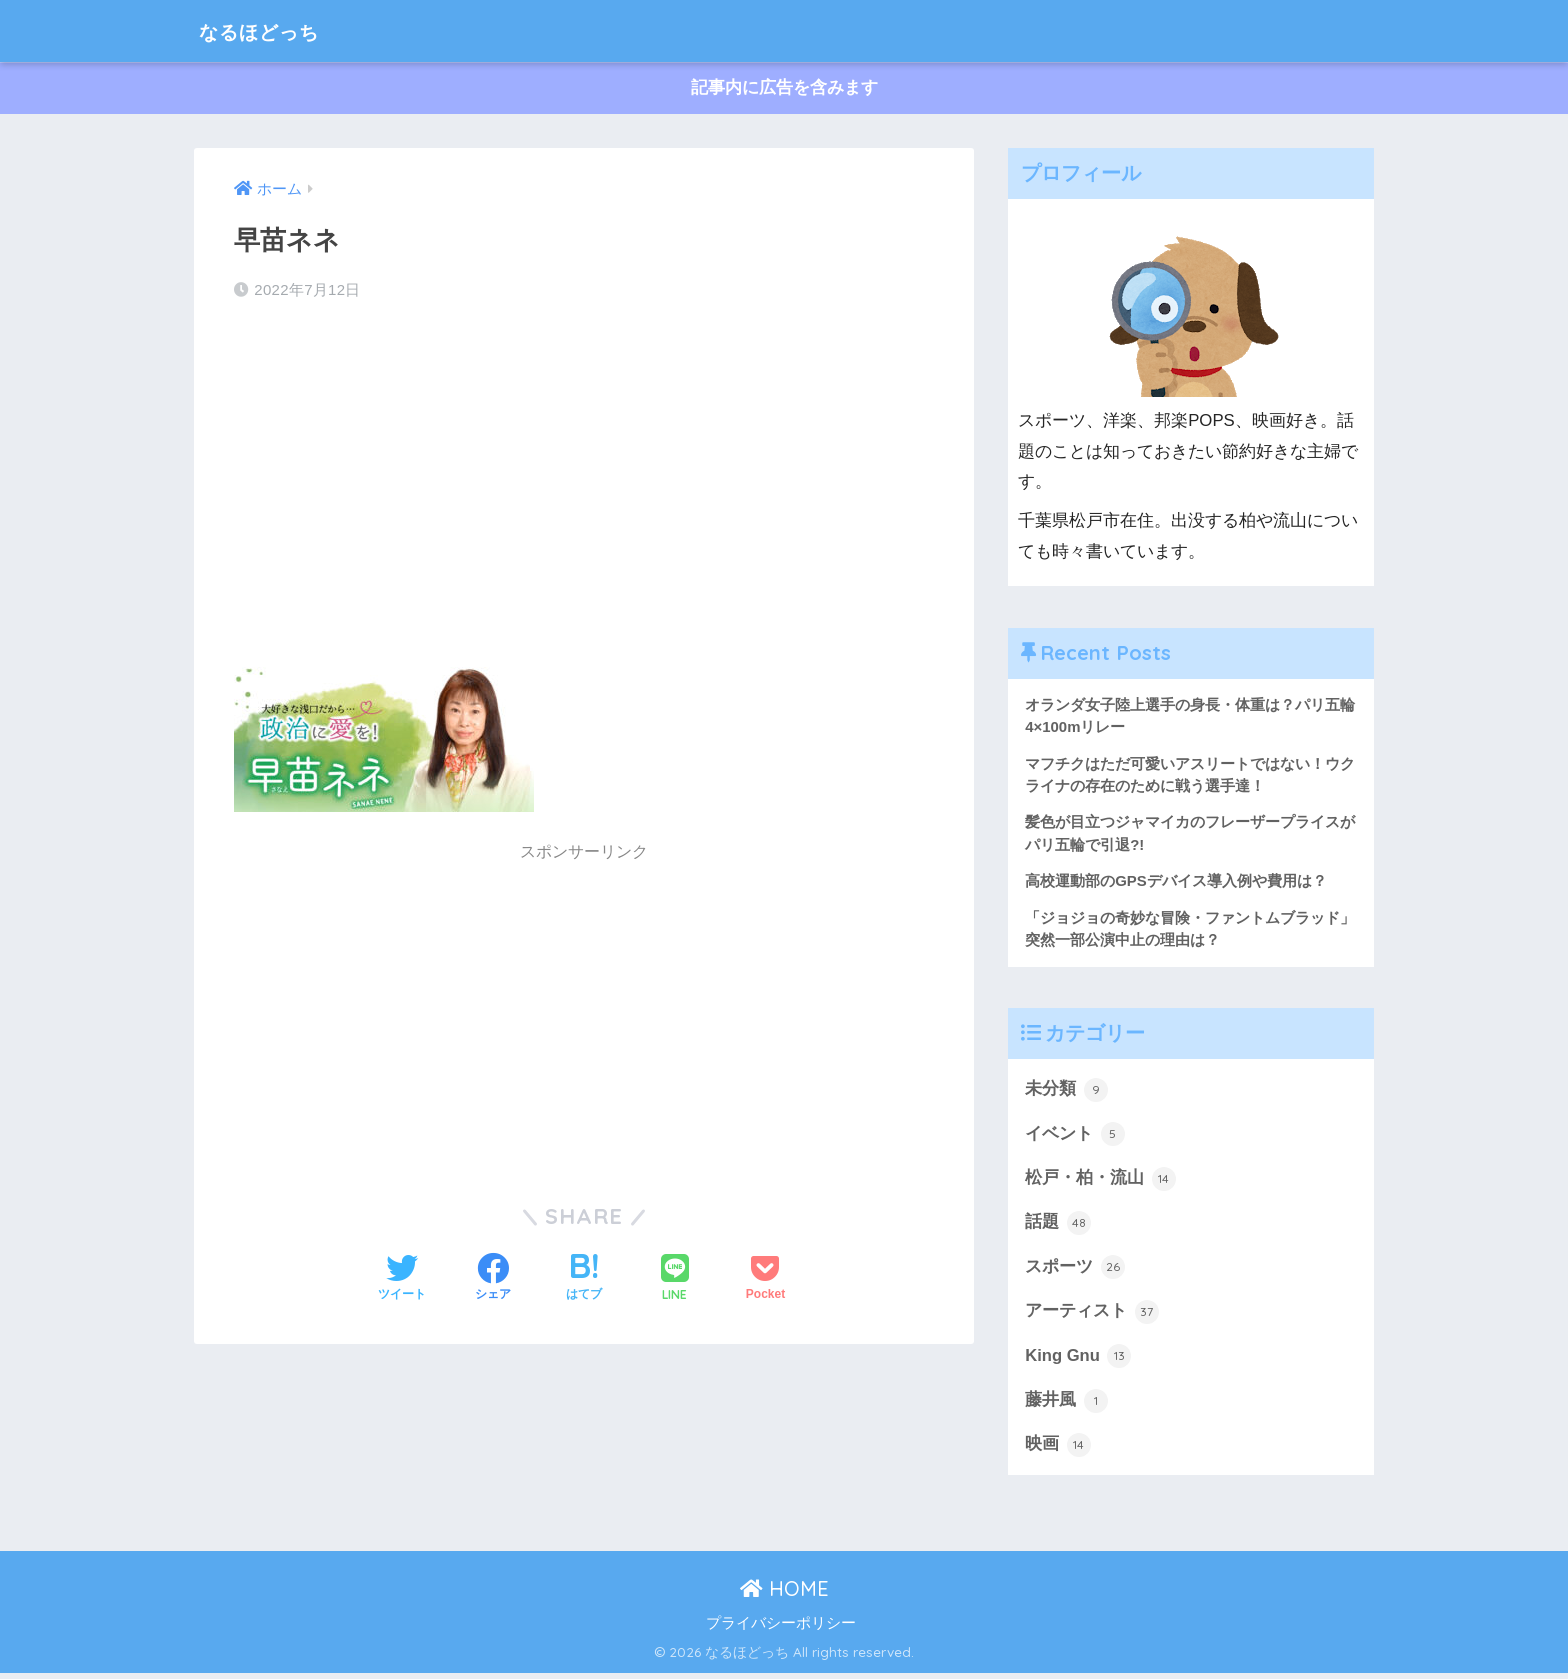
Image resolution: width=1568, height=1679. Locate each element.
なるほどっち (274, 30)
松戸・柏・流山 (1100, 1182)
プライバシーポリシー (781, 1628)
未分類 (1066, 1092)
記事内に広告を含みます (784, 88)
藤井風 (1066, 1405)
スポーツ (1075, 1271)
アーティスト (1092, 1316)
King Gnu (1078, 1361)
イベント (1075, 1137)
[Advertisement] (584, 478)
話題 (1058, 1226)
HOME (784, 1593)
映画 (1058, 1450)
